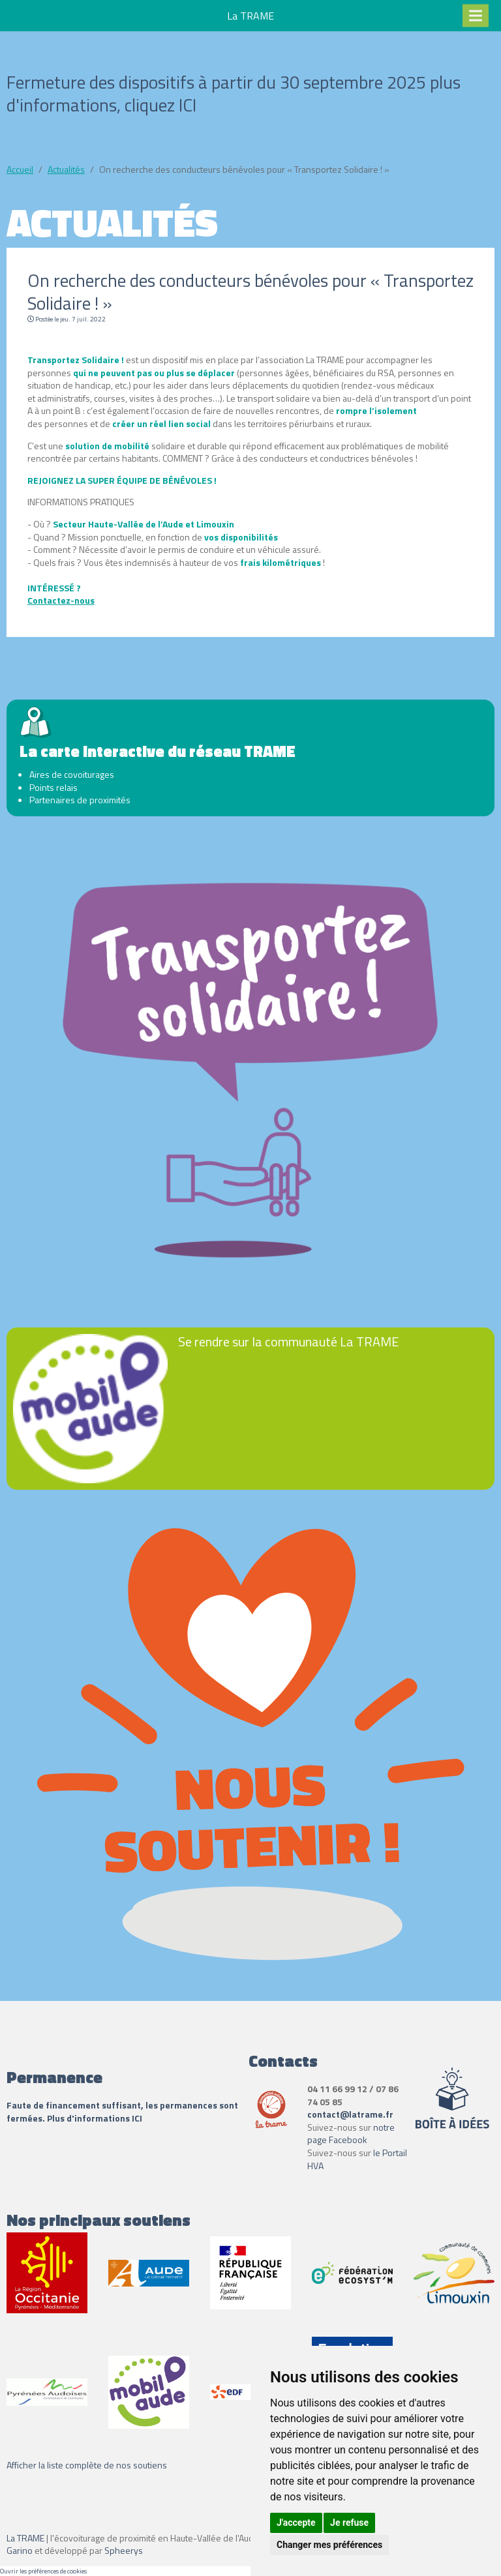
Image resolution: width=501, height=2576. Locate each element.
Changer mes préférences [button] (329, 2544)
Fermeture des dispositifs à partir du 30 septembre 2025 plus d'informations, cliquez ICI (234, 93)
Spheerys (123, 2550)
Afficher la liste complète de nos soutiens (87, 2465)
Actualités (66, 169)
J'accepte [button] (296, 2522)
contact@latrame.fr (350, 2114)
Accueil (20, 169)
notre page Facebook (351, 2133)
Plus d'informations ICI (95, 2118)
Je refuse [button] (349, 2522)
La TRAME (25, 2538)
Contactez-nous (61, 600)
